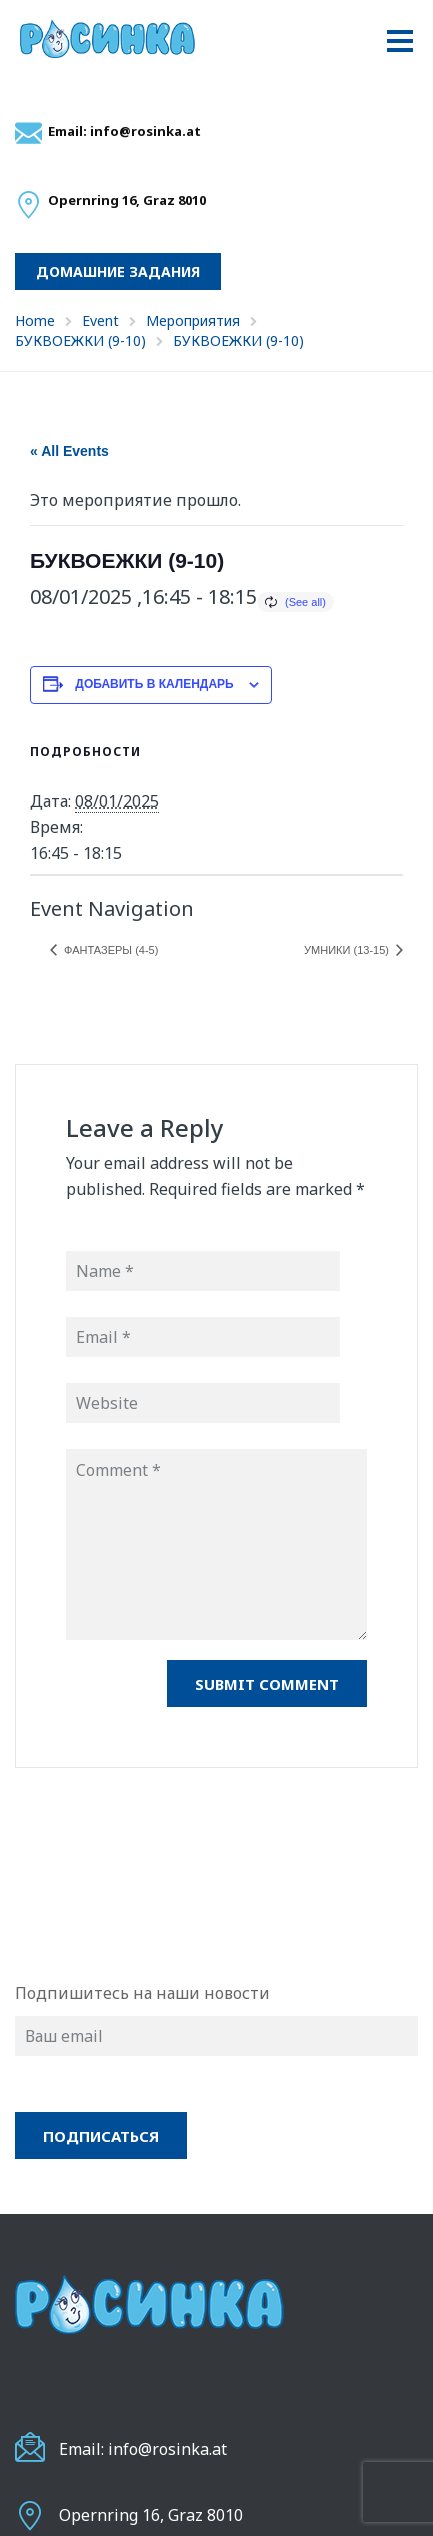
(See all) (305, 602)
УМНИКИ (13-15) (348, 950)
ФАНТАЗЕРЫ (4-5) (109, 950)
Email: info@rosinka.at (124, 131)
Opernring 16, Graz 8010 (151, 2515)
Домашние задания (118, 271)
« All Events (69, 451)
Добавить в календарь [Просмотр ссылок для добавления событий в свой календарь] (154, 684)
